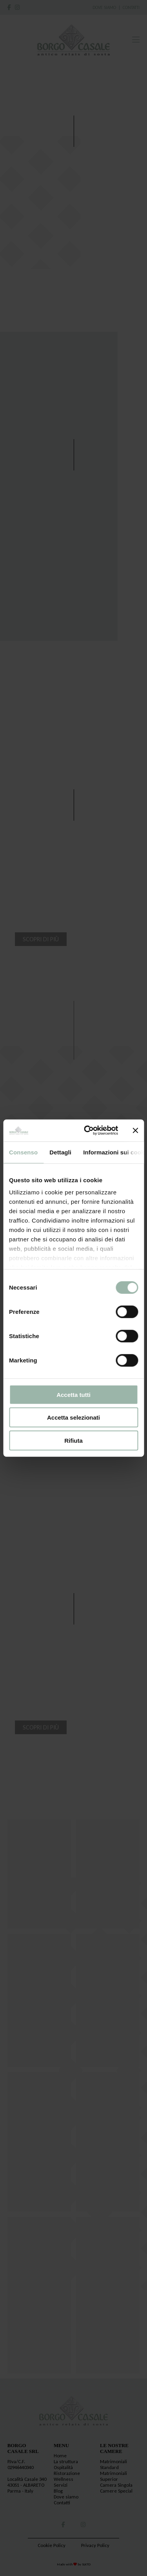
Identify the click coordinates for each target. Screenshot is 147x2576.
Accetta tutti (73, 1394)
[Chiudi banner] (135, 1130)
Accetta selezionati (73, 1417)
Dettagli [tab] (60, 1152)
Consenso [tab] (23, 1152)
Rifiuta (73, 1440)
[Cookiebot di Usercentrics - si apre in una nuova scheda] (87, 1130)
